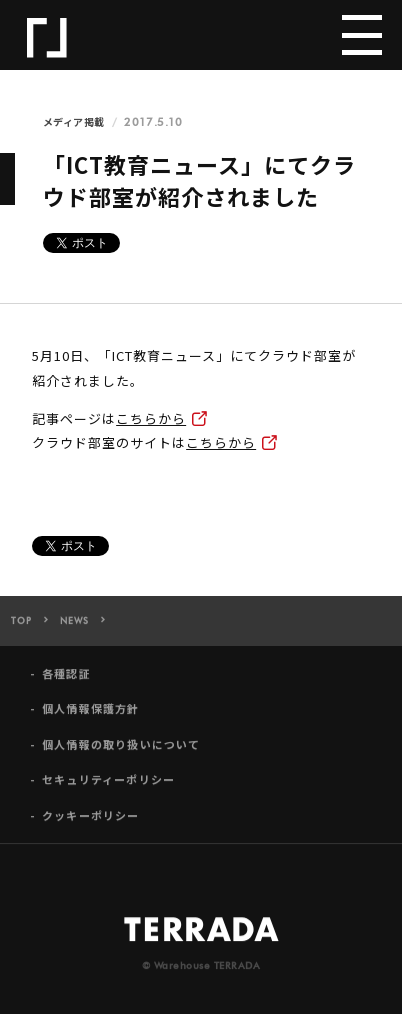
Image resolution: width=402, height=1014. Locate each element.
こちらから (151, 418)
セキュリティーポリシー (108, 785)
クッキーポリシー (91, 820)
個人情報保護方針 (91, 714)
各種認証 (66, 679)
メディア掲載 (74, 123)
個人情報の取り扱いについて (121, 750)
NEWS (74, 627)
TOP (21, 627)
